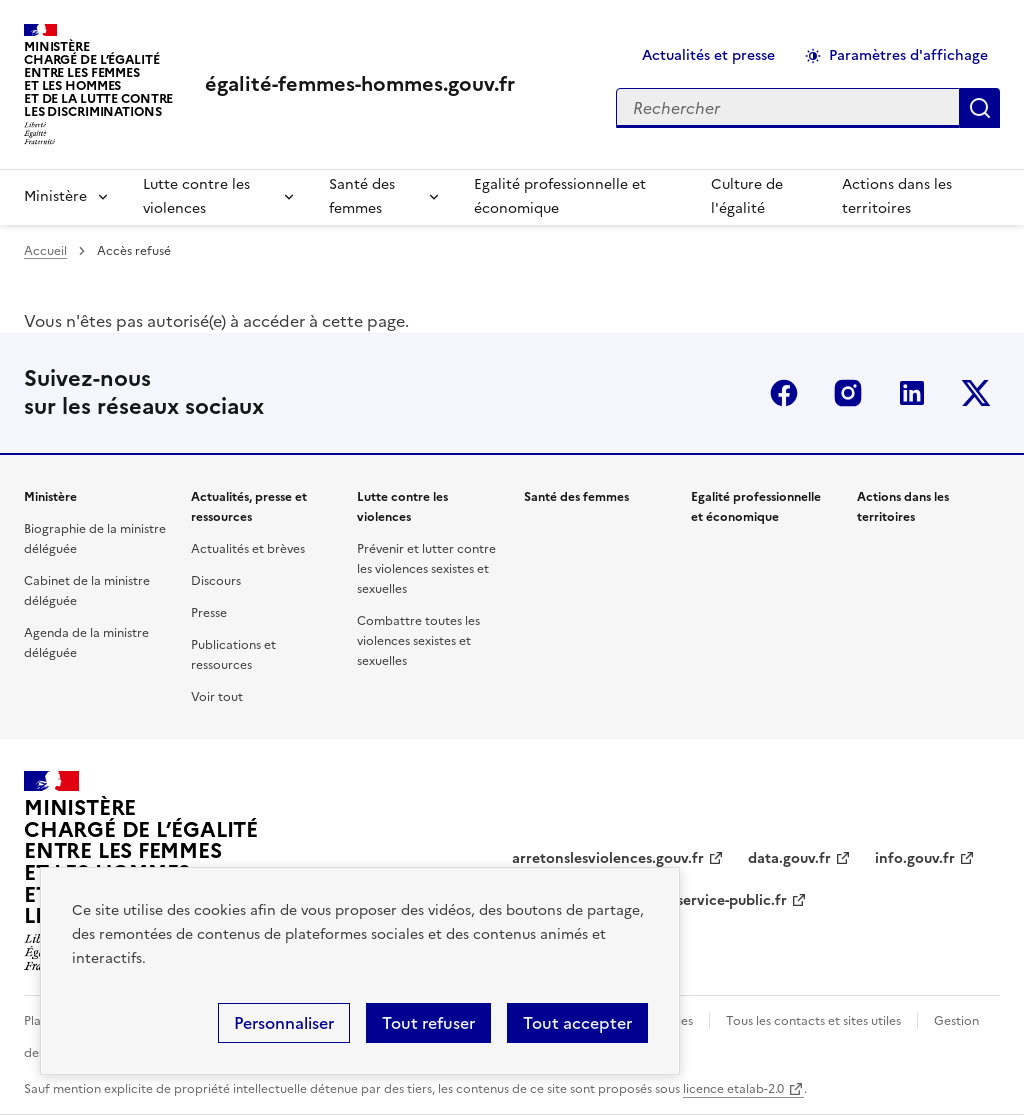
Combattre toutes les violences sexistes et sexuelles (418, 641)
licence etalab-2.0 (733, 1089)
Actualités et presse (708, 55)
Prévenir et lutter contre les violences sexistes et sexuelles (426, 569)
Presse (209, 613)
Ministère (55, 196)
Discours (216, 581)
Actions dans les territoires (897, 196)
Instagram (848, 393)
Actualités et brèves (248, 549)
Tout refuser (428, 1023)
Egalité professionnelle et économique (560, 196)
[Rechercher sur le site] (788, 108)
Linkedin (912, 393)
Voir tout (217, 697)
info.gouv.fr (915, 858)
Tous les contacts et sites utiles (813, 1021)
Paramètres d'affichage (908, 55)
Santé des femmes (362, 196)
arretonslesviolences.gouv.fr (608, 858)
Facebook (784, 393)
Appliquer (980, 108)
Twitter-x (976, 393)
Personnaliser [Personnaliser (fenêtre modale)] (284, 1023)
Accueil (45, 251)
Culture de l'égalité (747, 196)
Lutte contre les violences (196, 196)
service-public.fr (732, 900)
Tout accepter (577, 1023)
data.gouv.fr (789, 858)
